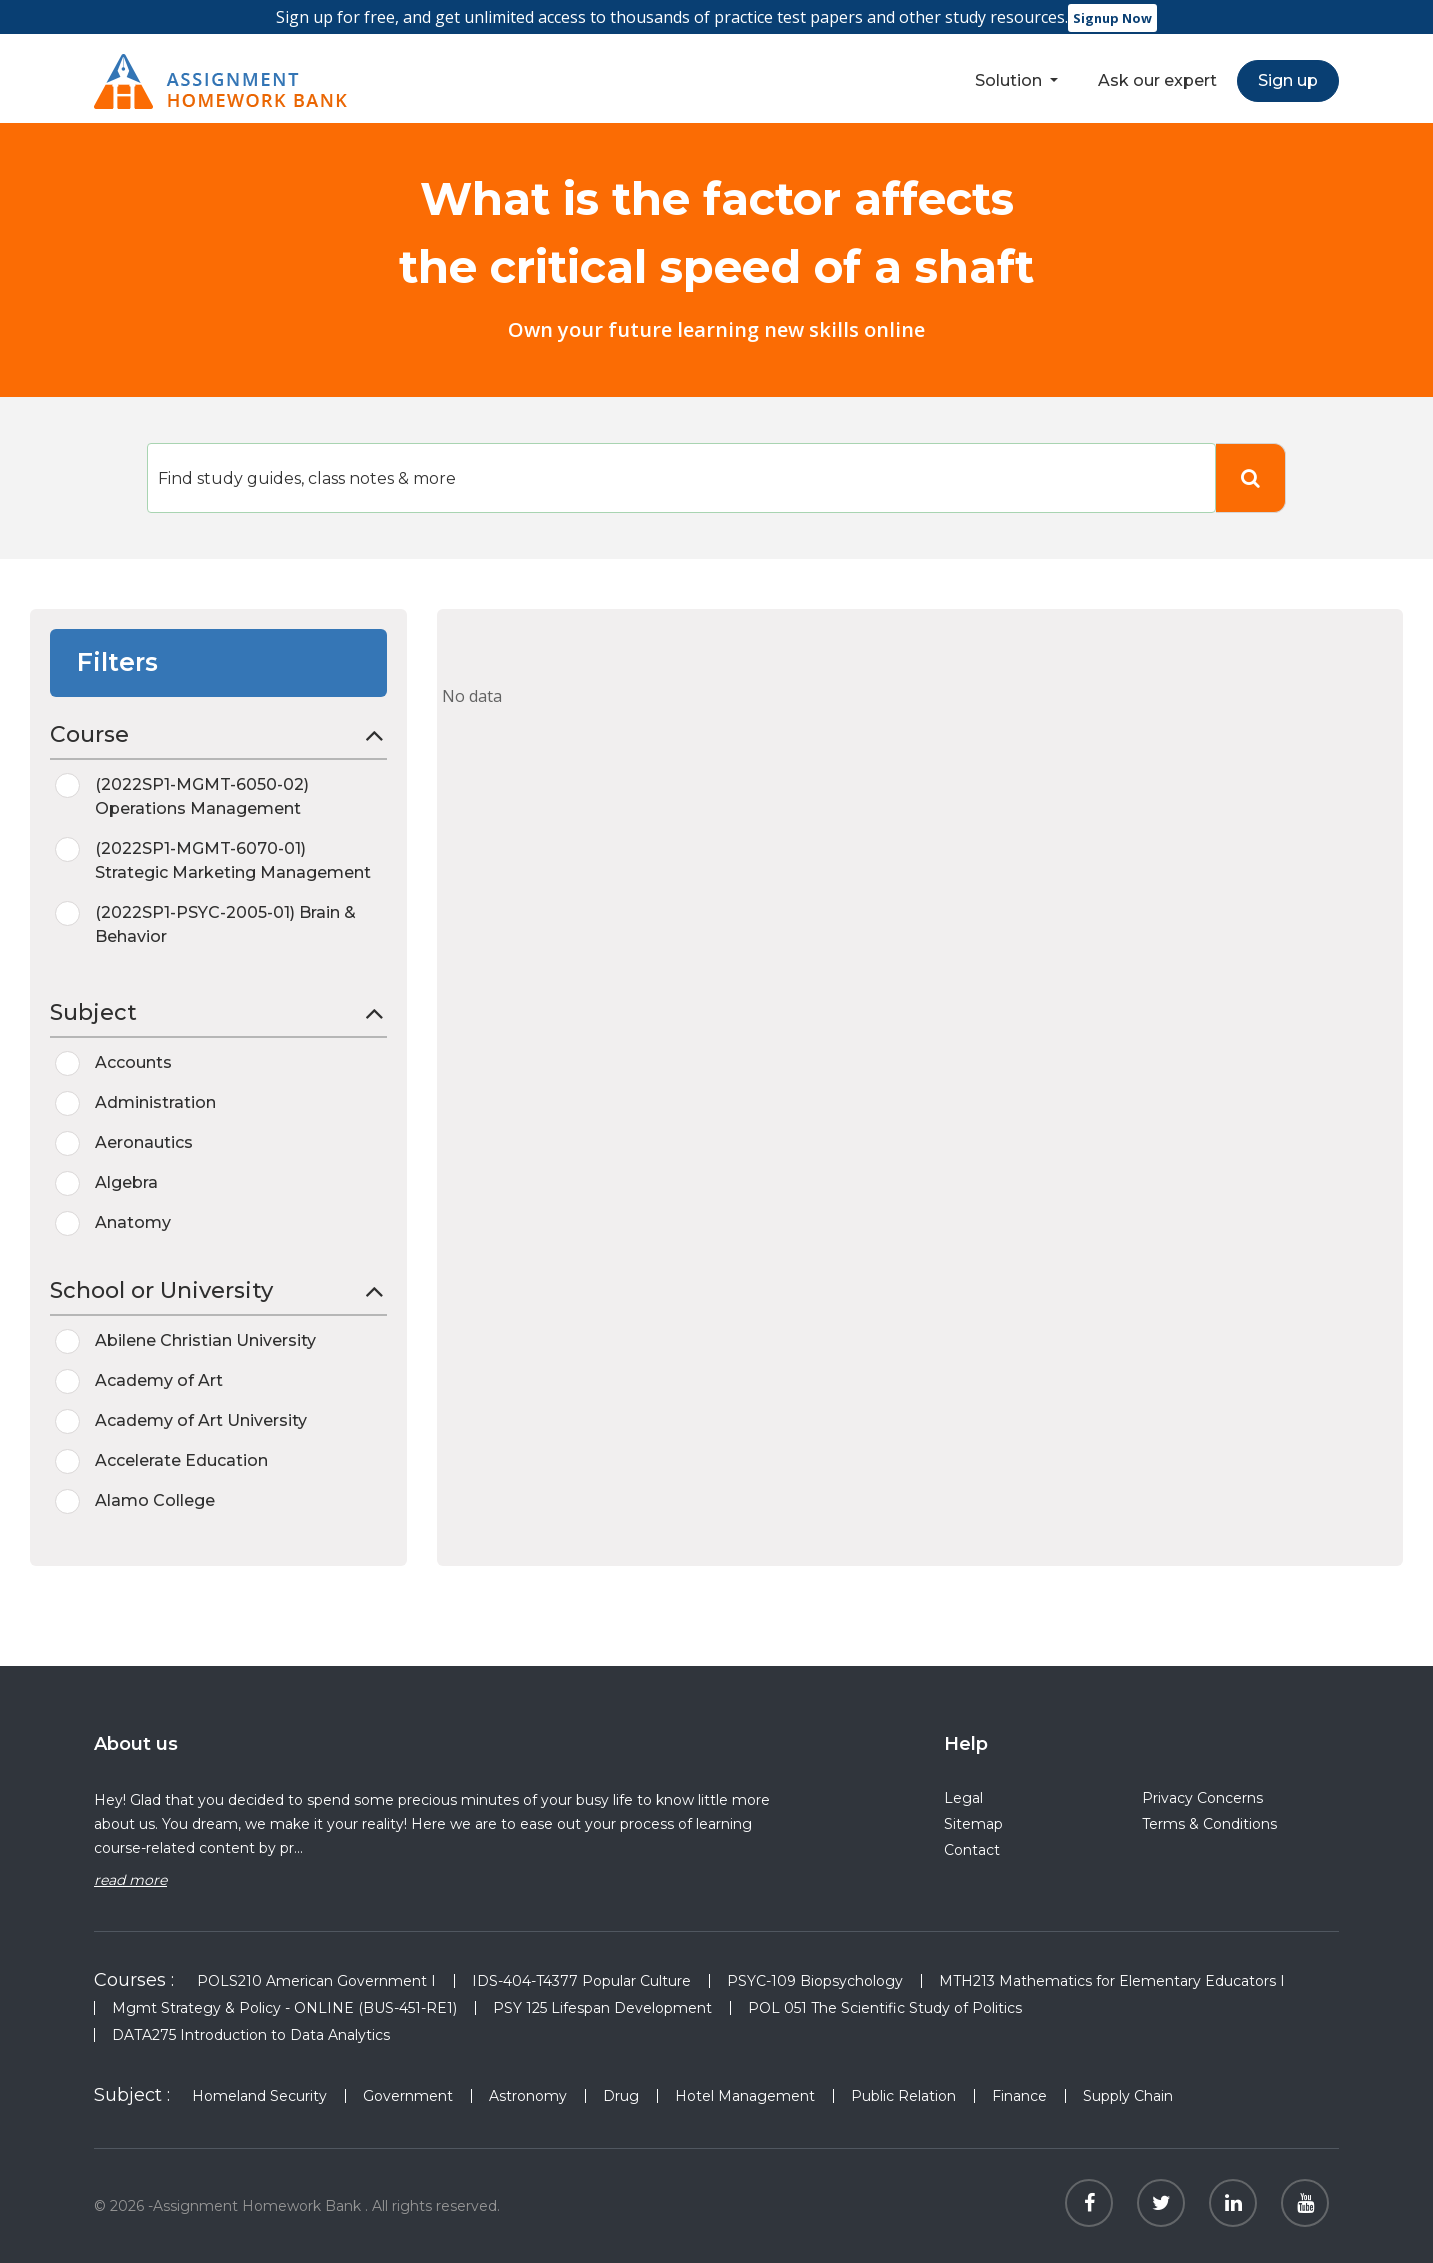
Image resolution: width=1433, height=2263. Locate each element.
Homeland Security (259, 2096)
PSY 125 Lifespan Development (602, 2008)
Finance (1019, 2096)
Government (408, 2096)
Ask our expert (1157, 80)
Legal (963, 1798)
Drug (621, 2096)
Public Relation (903, 2096)
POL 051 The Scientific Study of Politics (885, 2008)
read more (130, 1880)
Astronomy (528, 2096)
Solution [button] (1010, 80)
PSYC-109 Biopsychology (815, 1981)
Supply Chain (1128, 2096)
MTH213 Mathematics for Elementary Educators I (1112, 1981)
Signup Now (1112, 18)
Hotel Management (745, 2096)
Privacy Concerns (1202, 1798)
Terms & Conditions (1209, 1824)
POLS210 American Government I (316, 1981)
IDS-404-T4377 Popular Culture (581, 1981)
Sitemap (973, 1824)
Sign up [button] (1288, 80)
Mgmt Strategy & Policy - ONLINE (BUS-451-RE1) (284, 2008)
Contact (972, 1850)
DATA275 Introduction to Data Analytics (251, 2035)
